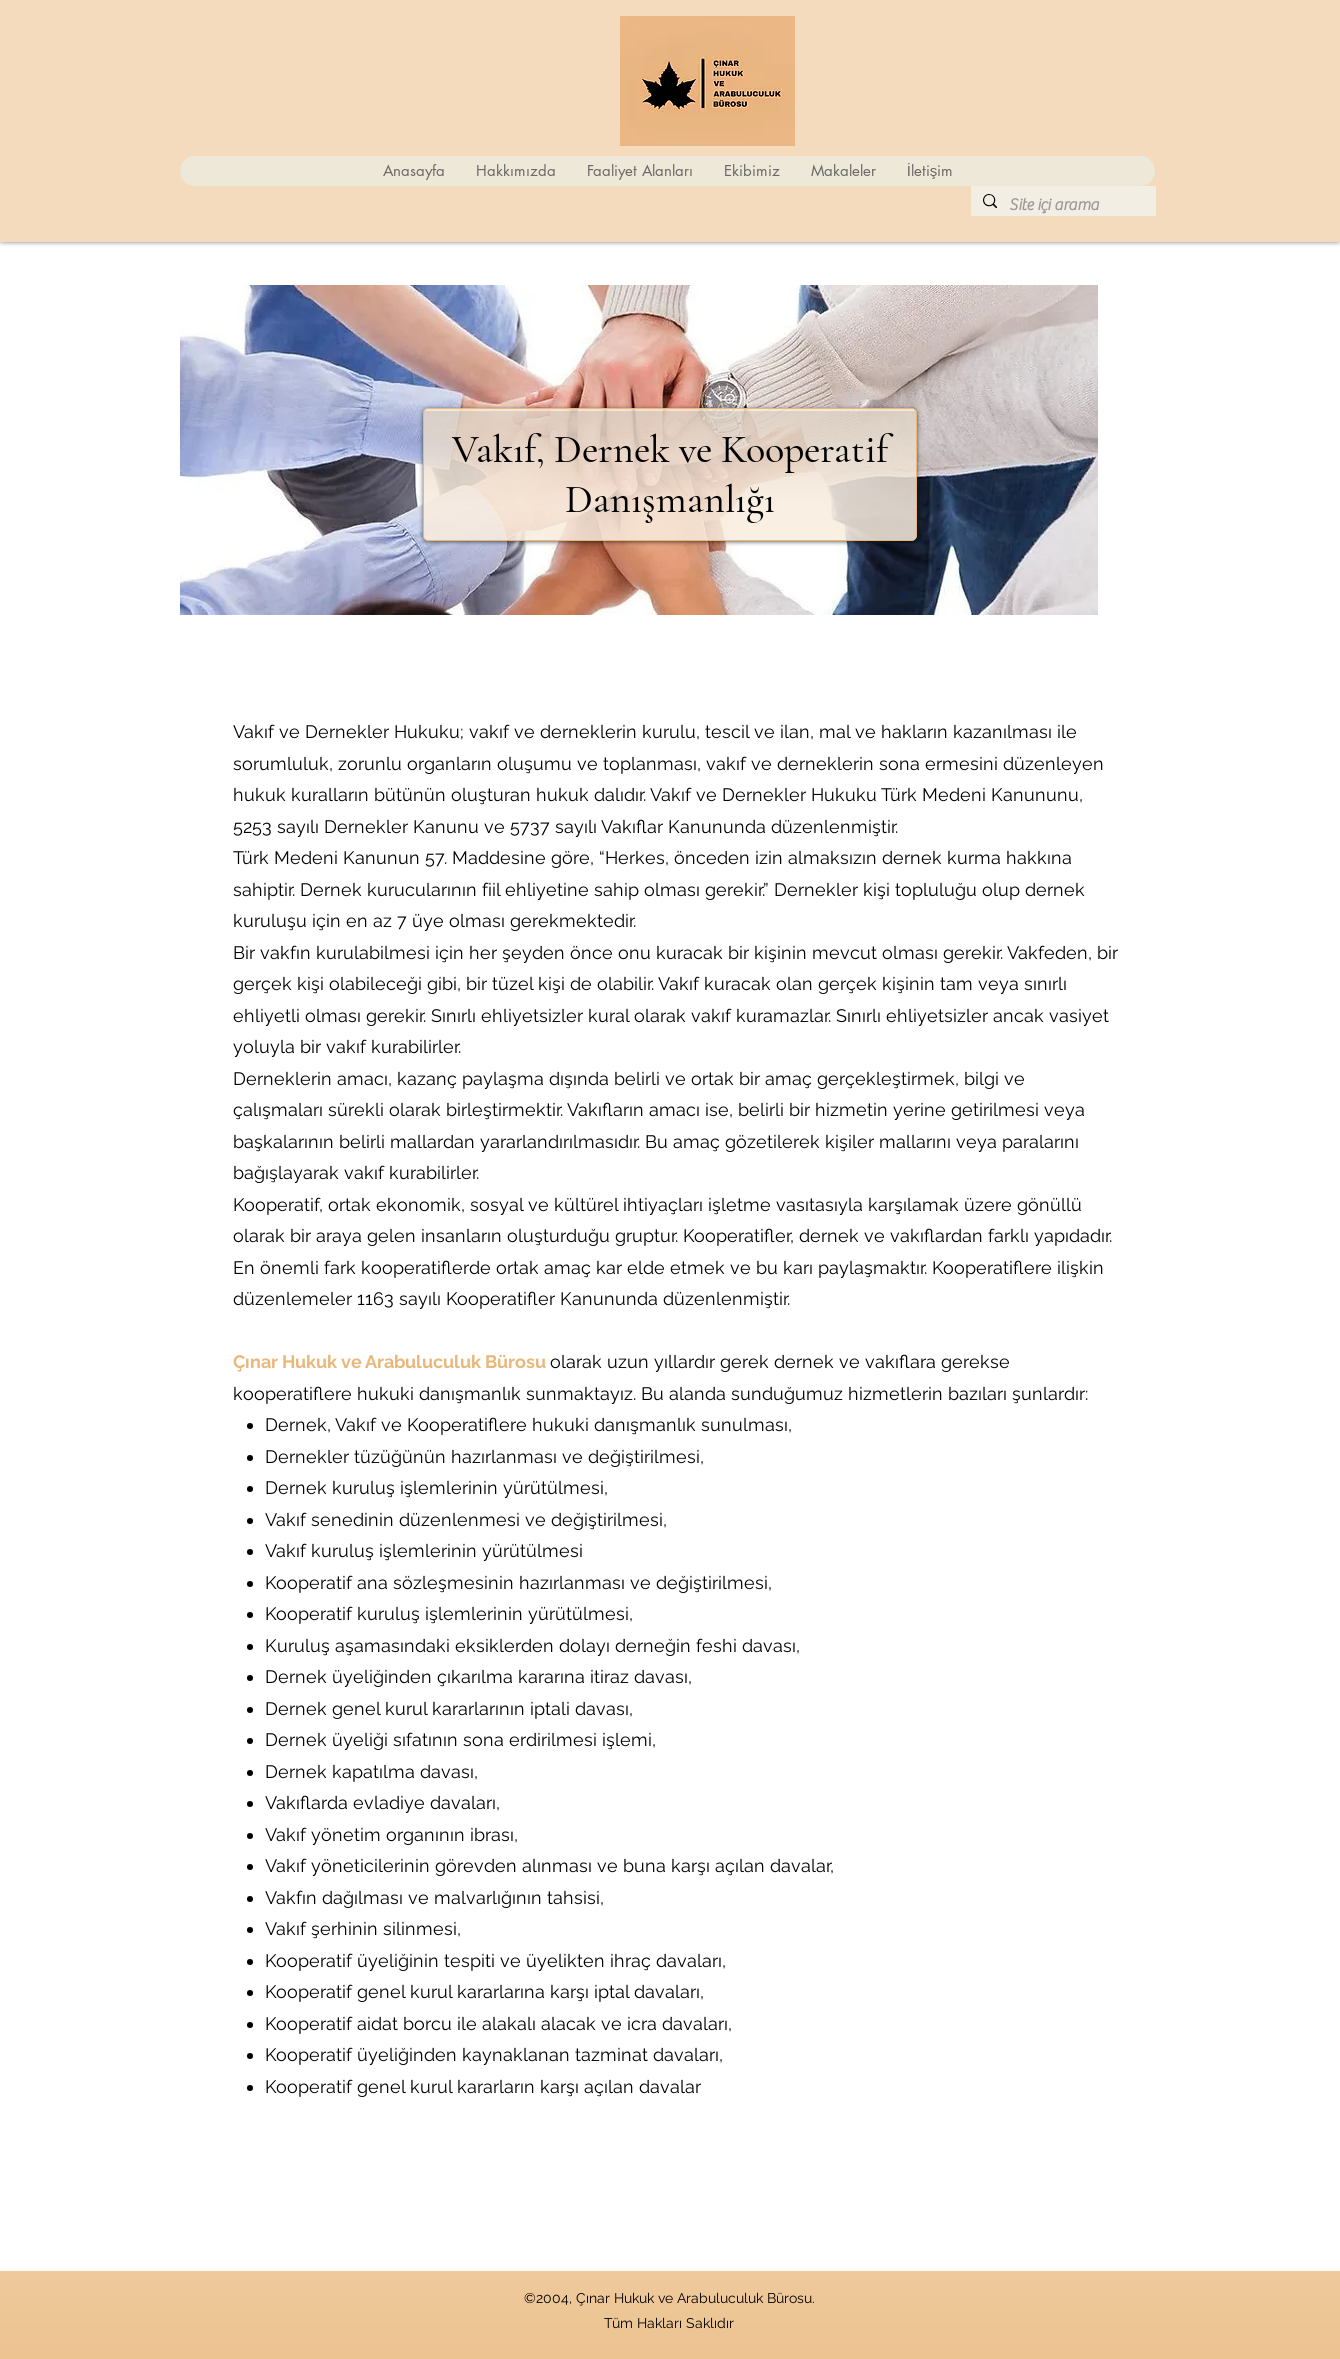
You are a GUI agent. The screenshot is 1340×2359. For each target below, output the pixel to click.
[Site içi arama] (1061, 205)
